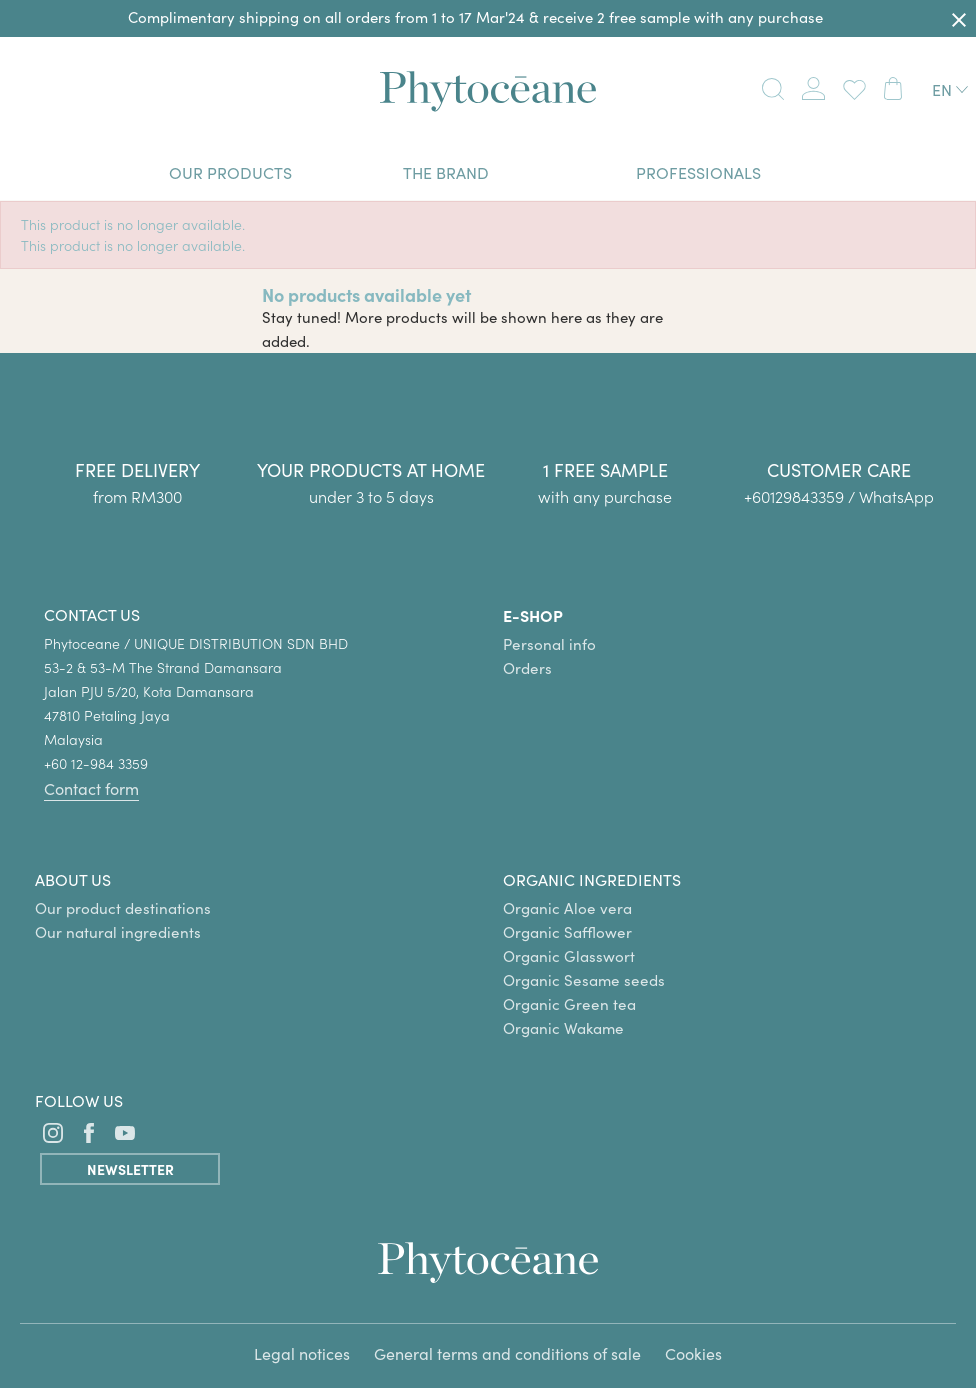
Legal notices (302, 1353)
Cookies (693, 1353)
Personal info (549, 644)
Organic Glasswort (569, 956)
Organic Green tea (569, 1004)
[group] (839, 446)
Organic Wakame (563, 1028)
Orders (527, 668)
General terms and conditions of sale (507, 1353)
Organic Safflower (567, 932)
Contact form (91, 788)
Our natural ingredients (118, 932)
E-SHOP (533, 615)
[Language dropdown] (950, 89)
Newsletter (130, 1169)
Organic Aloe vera (567, 908)
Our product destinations (123, 908)
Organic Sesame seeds (584, 980)
